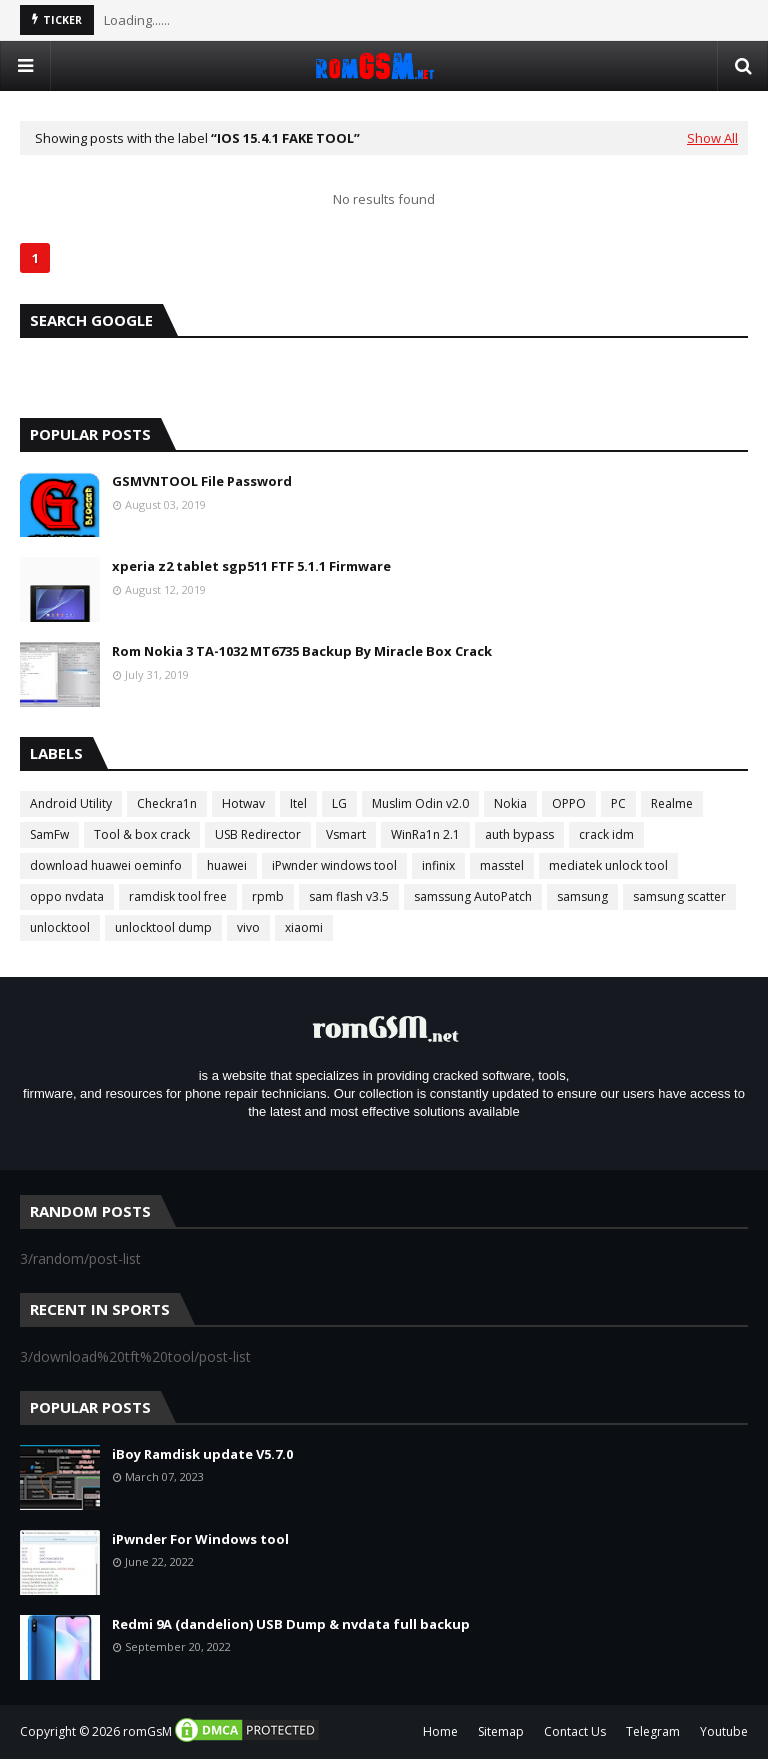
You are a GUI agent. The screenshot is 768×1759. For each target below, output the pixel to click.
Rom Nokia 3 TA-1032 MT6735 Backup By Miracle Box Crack (302, 651)
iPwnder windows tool (334, 865)
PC (618, 803)
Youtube (724, 1731)
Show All (712, 138)
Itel (298, 803)
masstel (502, 865)
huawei (227, 865)
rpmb (268, 896)
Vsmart (346, 834)
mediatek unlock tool (608, 865)
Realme (672, 803)
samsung (582, 896)
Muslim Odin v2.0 (420, 803)
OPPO (569, 803)
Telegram (653, 1731)
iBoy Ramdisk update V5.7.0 (202, 1454)
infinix (438, 865)
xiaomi (304, 927)
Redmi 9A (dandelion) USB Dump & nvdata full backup (291, 1624)
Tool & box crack (142, 834)
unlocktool (60, 927)
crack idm (606, 834)
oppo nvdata (67, 896)
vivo (248, 927)
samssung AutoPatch (473, 896)
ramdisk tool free (178, 896)
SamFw (49, 834)
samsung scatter (679, 896)
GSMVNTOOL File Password (202, 481)
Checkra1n (167, 803)
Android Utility (71, 803)
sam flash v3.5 (349, 896)
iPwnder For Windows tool (200, 1539)
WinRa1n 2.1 (425, 834)
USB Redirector (258, 834)
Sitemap (501, 1731)
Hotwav (243, 803)
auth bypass (519, 834)
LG (339, 803)
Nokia (510, 803)
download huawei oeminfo (106, 865)
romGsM (147, 1731)
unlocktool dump (163, 927)
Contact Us (575, 1731)
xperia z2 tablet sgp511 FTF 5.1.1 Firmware (251, 566)
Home (440, 1731)
